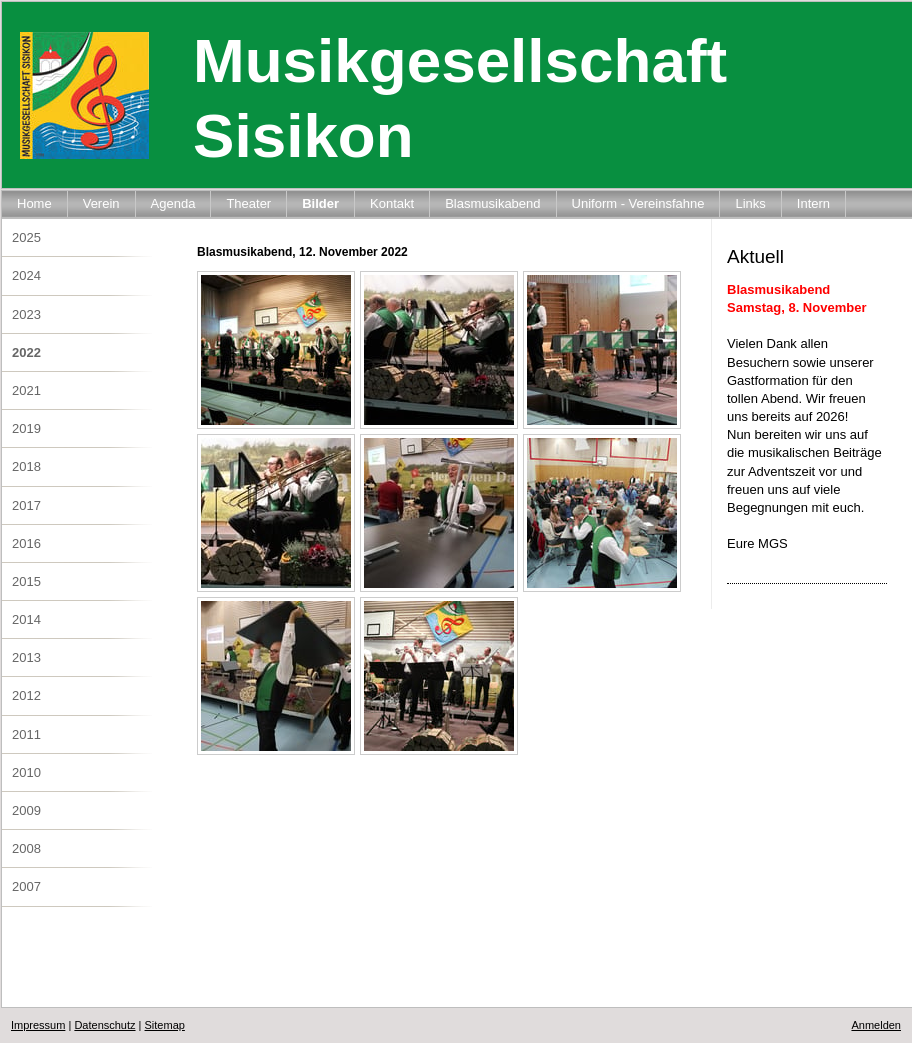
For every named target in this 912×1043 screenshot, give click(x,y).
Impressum (38, 1025)
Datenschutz (104, 1025)
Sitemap (165, 1025)
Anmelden (876, 1025)
